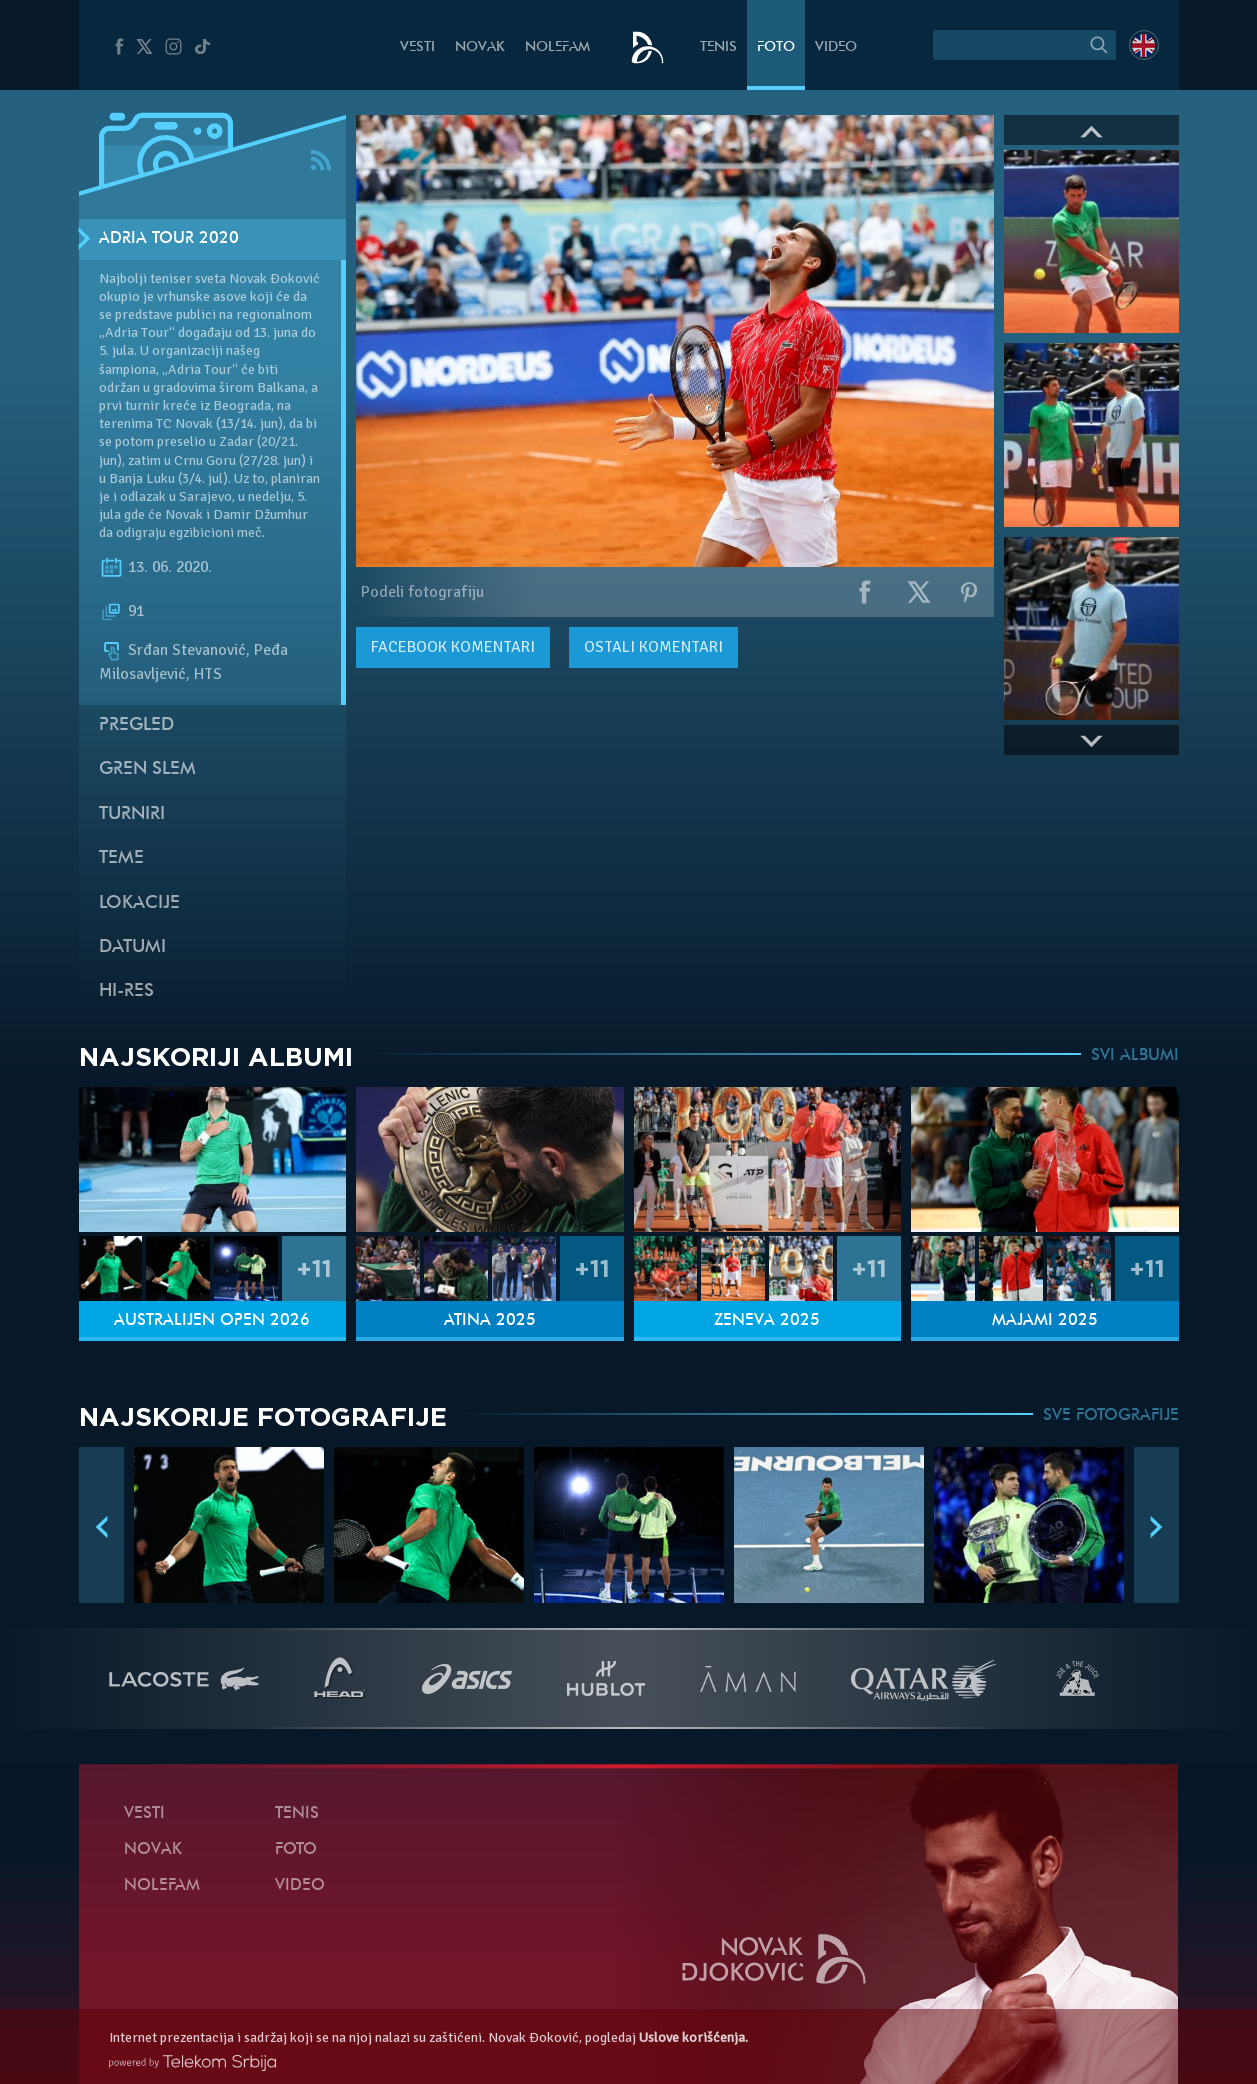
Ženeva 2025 (767, 1321)
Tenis (718, 47)
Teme (121, 858)
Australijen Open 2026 (212, 1321)
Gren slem (147, 769)
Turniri (132, 814)
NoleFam (557, 47)
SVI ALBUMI (1135, 1056)
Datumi (132, 947)
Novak (480, 47)
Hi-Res (126, 991)
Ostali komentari (653, 647)
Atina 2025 (490, 1321)
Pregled (136, 725)
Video (836, 47)
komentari (453, 647)
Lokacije (139, 903)
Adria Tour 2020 (169, 239)
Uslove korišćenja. (693, 2037)
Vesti (417, 47)
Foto (776, 47)
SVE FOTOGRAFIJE (1111, 1416)
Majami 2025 (1045, 1321)
